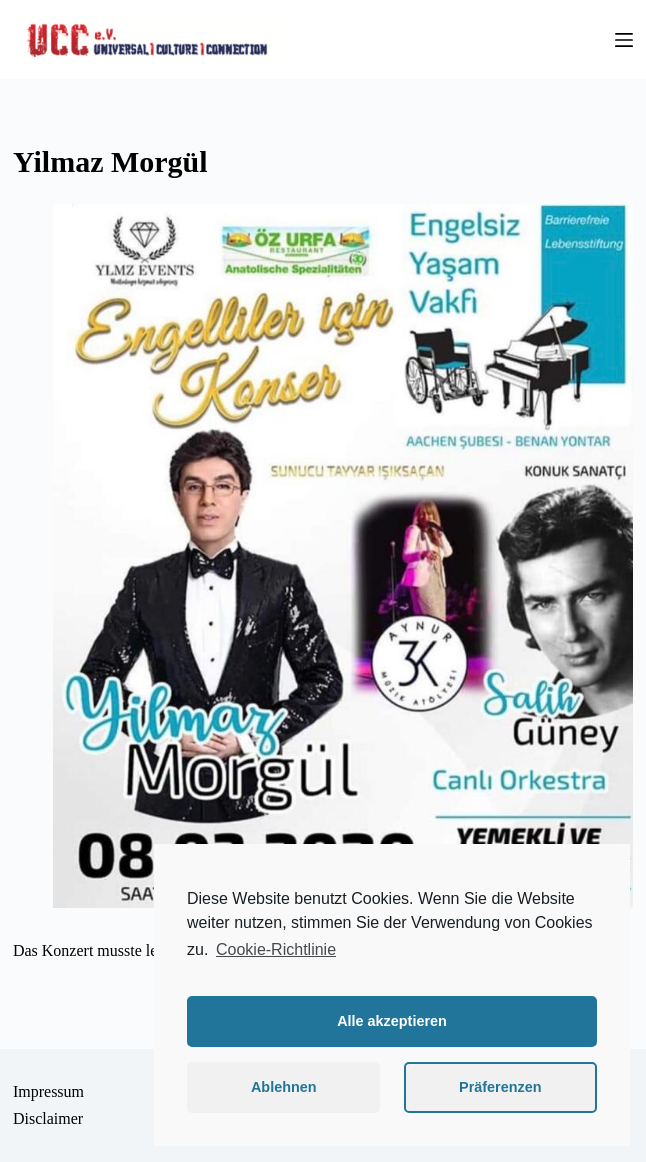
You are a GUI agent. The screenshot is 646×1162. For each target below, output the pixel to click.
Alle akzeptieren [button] (392, 1021)
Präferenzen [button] (500, 1087)
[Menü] (624, 40)
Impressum (48, 1091)
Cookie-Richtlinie (276, 949)
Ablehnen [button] (284, 1087)
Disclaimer (48, 1118)
